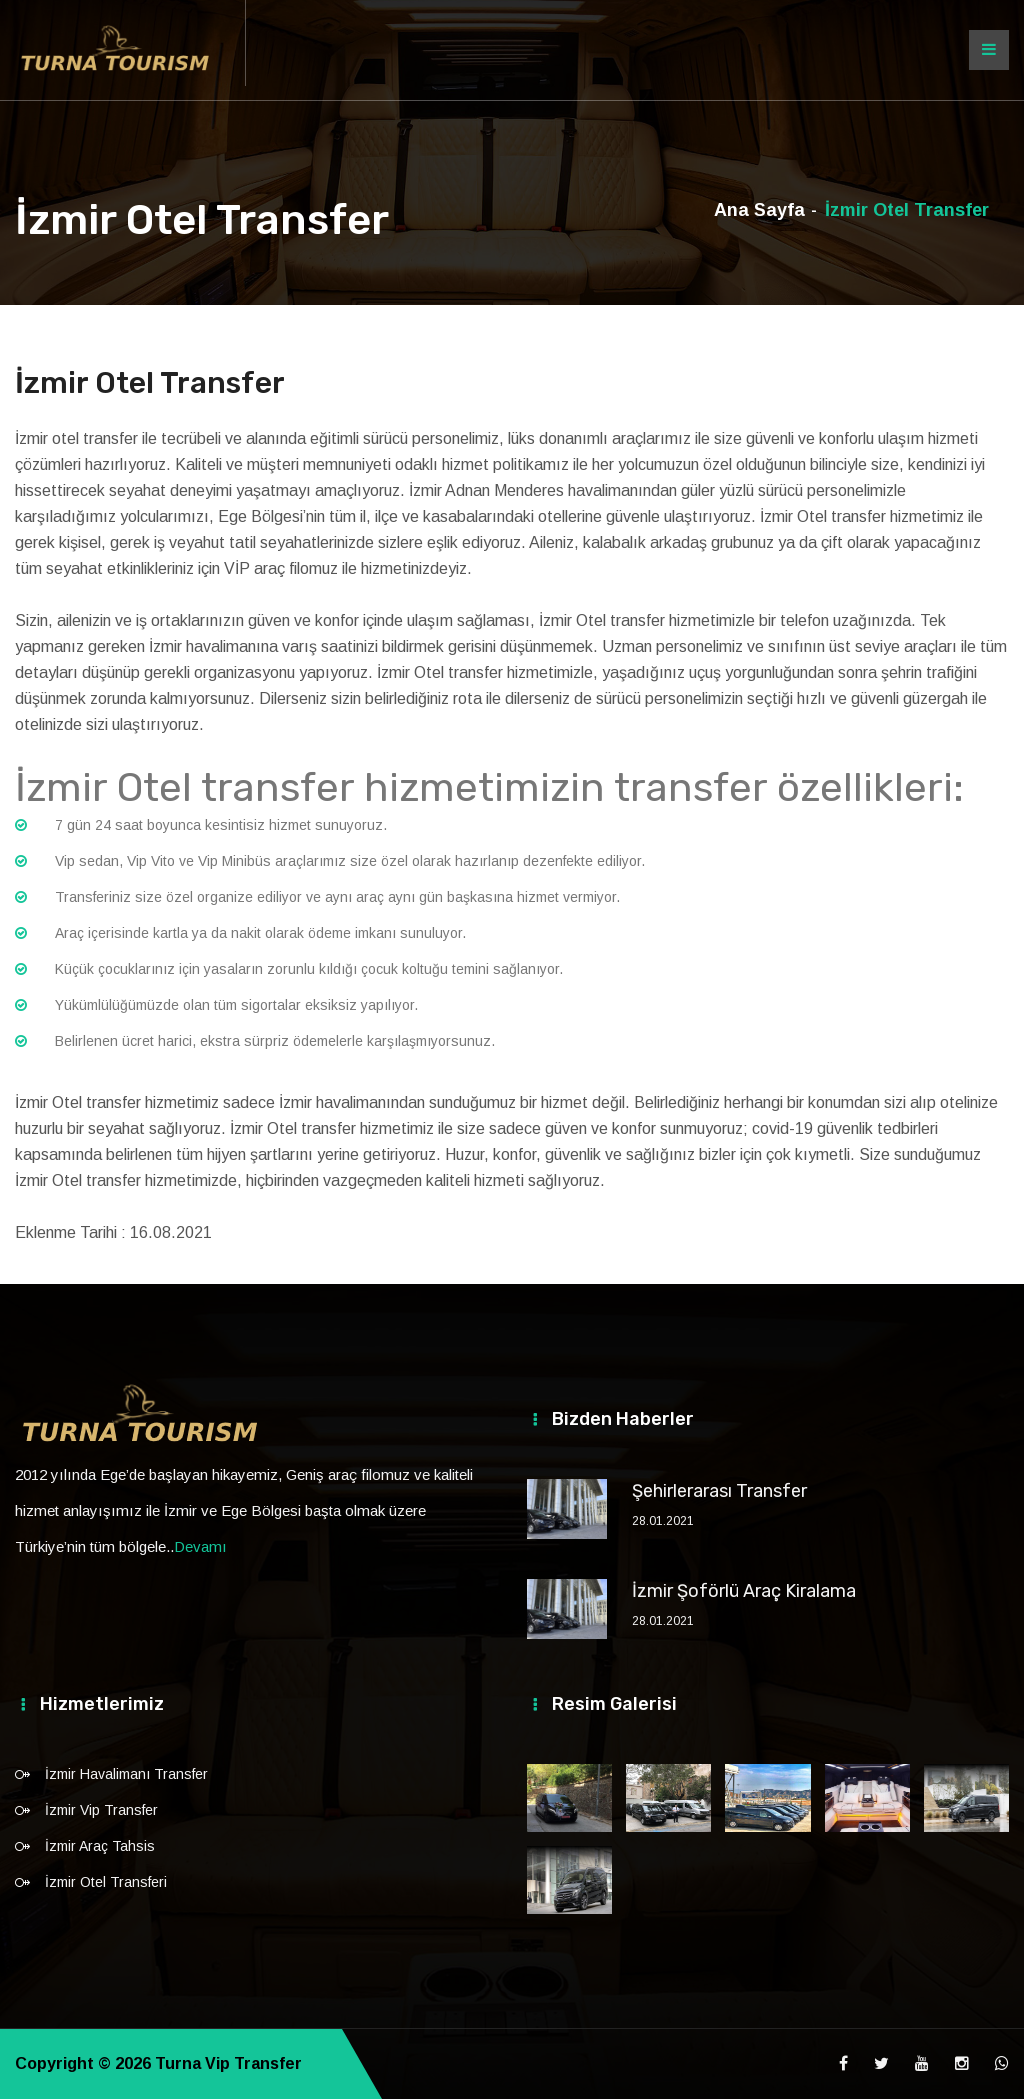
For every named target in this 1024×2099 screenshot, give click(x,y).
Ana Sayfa (759, 210)
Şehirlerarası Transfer (719, 1491)
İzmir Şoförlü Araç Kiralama (744, 1591)
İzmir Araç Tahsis (100, 1846)
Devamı (200, 1546)
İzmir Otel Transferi (106, 1882)
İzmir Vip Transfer (101, 1810)
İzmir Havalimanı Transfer (126, 1774)
